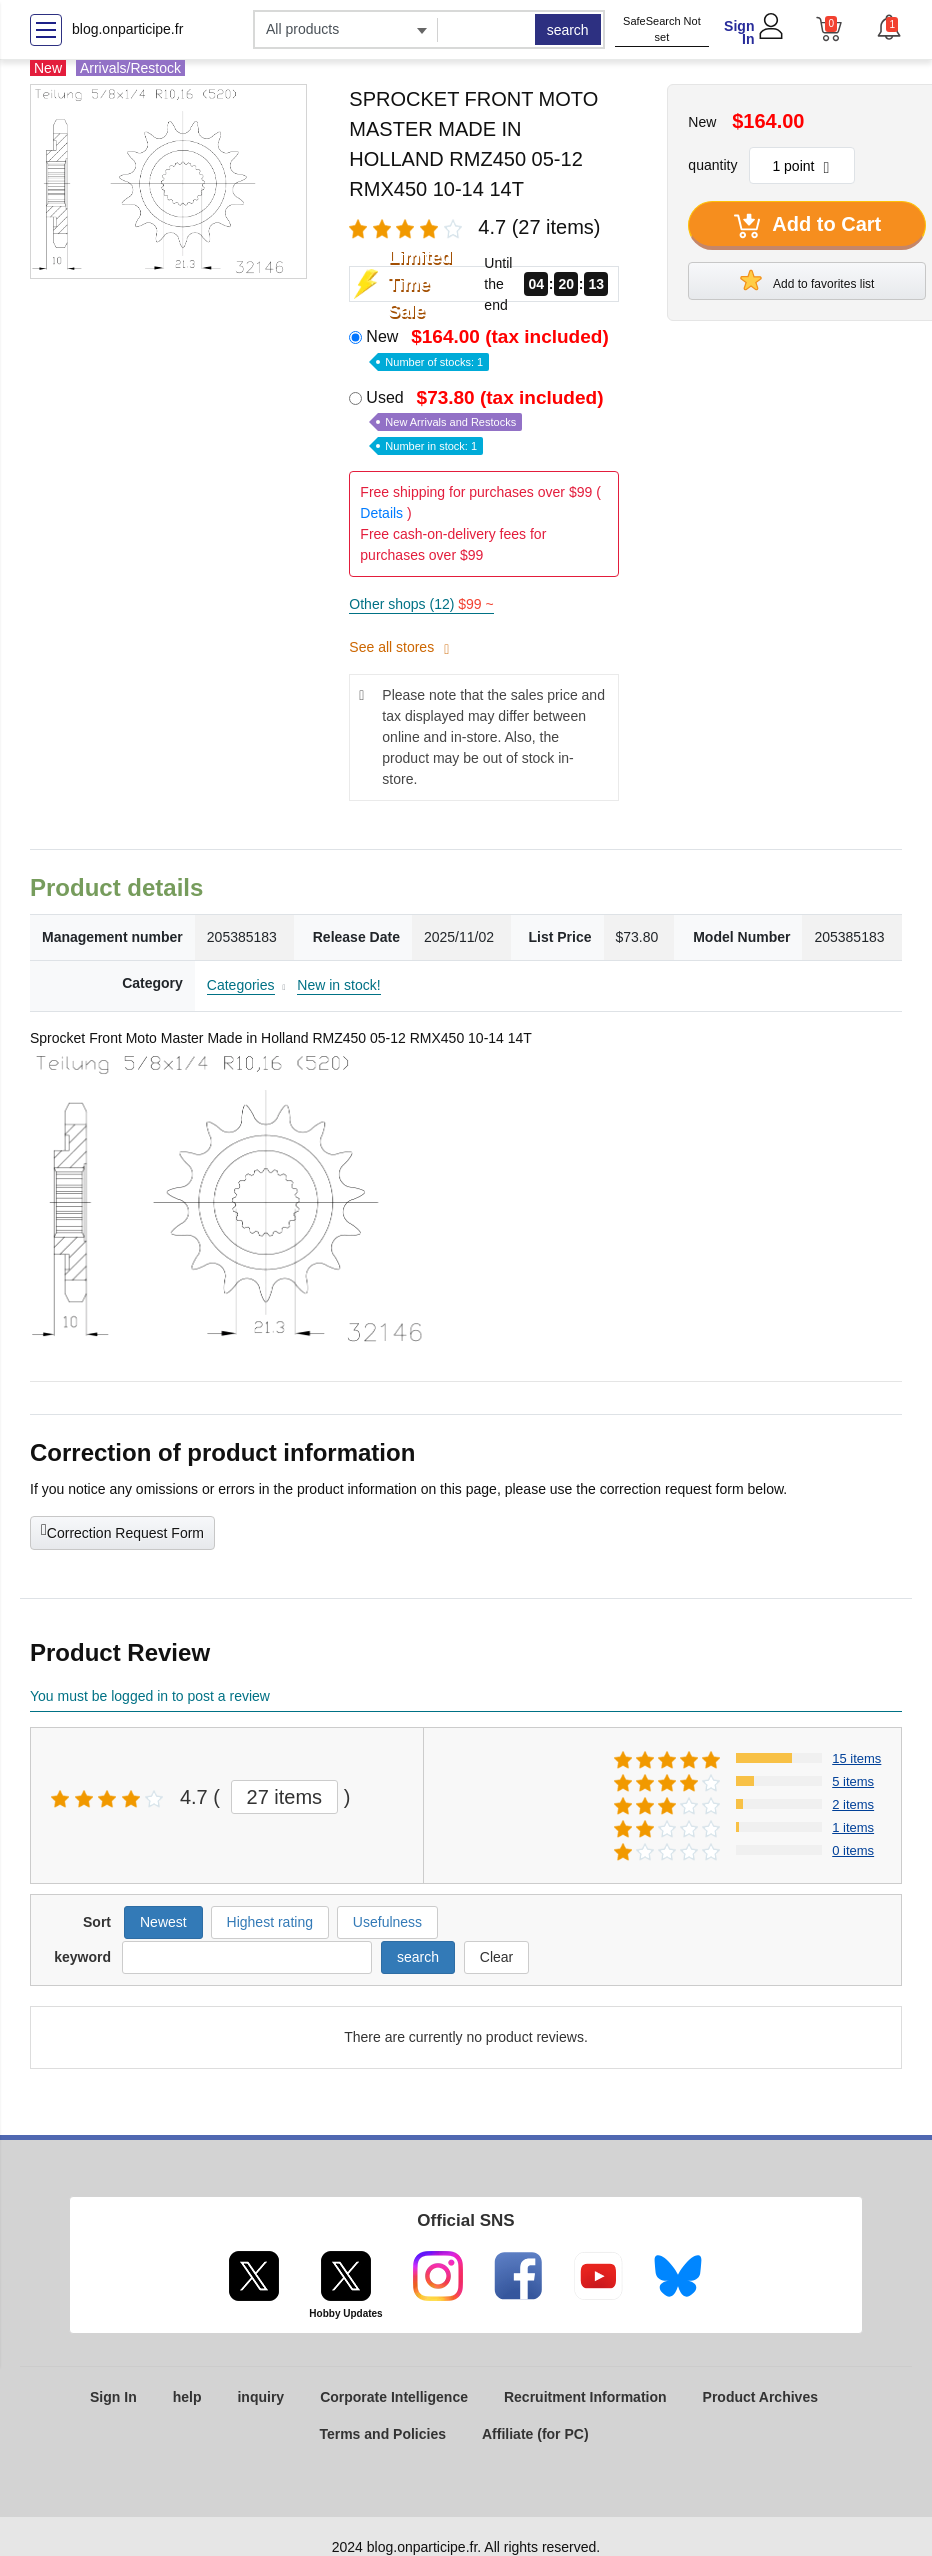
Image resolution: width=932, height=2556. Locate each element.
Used (486, 420)
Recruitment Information (585, 2397)
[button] (889, 27)
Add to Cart (808, 226)
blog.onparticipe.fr (127, 29)
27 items (285, 1797)
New (489, 347)
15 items (856, 1758)
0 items (853, 1850)
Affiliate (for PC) (535, 2434)
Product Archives (760, 2397)
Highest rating (270, 1922)
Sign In (739, 32)
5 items (853, 1781)
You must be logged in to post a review (150, 1696)
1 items (853, 1827)
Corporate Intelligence (394, 2397)
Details (381, 513)
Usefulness (387, 1922)
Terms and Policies (382, 2434)
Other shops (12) (421, 604)
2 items (853, 1804)
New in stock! (338, 985)
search (568, 30)
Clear (496, 1957)
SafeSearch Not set (662, 29)
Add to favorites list (807, 280)
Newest (163, 1922)
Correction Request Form (122, 1531)
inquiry (260, 2397)
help (187, 2397)
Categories (241, 985)
